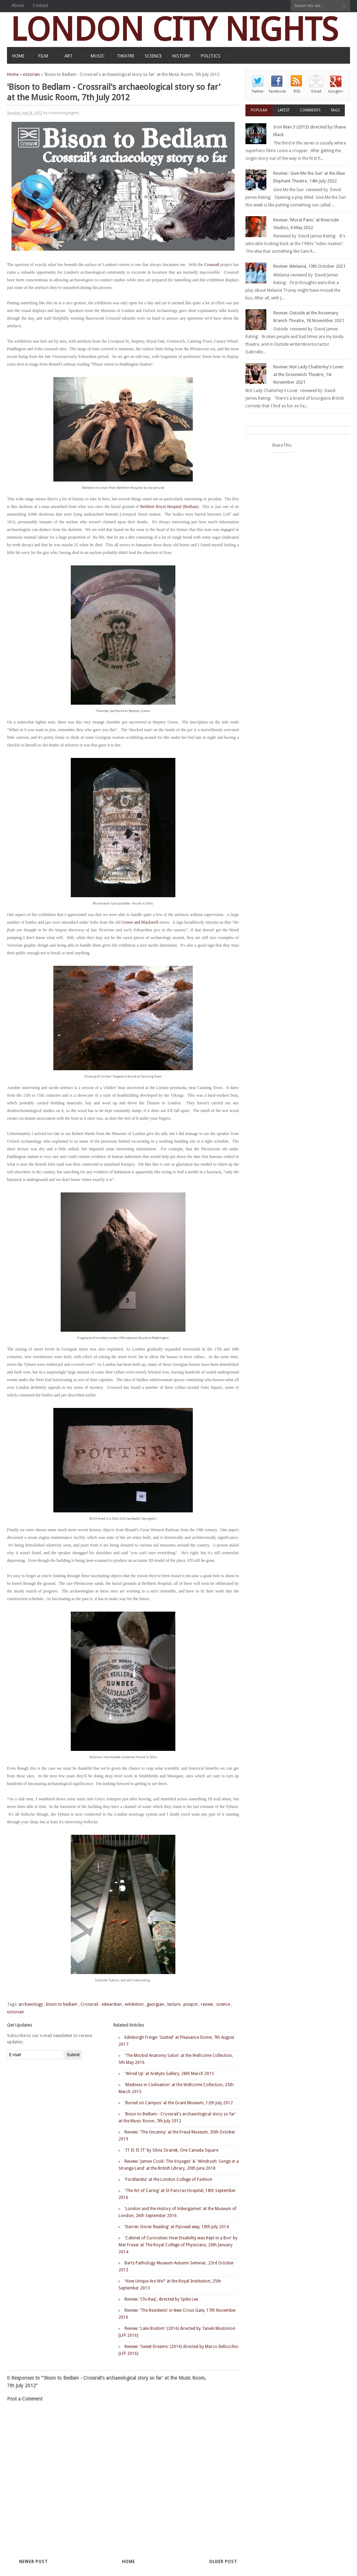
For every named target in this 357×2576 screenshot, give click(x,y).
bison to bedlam (61, 2004)
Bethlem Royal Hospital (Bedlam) (169, 506)
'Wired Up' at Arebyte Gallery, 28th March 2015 (169, 2073)
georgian (155, 2004)
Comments (310, 110)
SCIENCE (153, 55)
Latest (283, 110)
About (18, 5)
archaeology (30, 2004)
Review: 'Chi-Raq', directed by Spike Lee (161, 2299)
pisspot (190, 2004)
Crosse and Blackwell (140, 922)
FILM (43, 55)
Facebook (277, 91)
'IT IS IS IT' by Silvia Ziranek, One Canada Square (171, 2150)
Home (12, 74)
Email (316, 91)
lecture (173, 2004)
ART (68, 55)
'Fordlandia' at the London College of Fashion (168, 2179)
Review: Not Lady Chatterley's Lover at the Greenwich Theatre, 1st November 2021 (308, 374)
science (223, 2004)
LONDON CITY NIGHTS (174, 29)
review (207, 2004)
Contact (40, 5)
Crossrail (211, 264)
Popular (259, 110)
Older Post (223, 2561)
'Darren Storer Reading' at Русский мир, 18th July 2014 (176, 2226)
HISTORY (181, 55)
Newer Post (33, 2561)
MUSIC (98, 55)
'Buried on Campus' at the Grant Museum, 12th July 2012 (178, 2102)
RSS (297, 91)
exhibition (134, 2004)
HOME (18, 55)
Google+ (335, 91)
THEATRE (125, 55)
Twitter (258, 91)
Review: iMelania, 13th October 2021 (309, 266)
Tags (335, 110)
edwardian (111, 2004)
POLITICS (210, 55)
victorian (31, 74)
